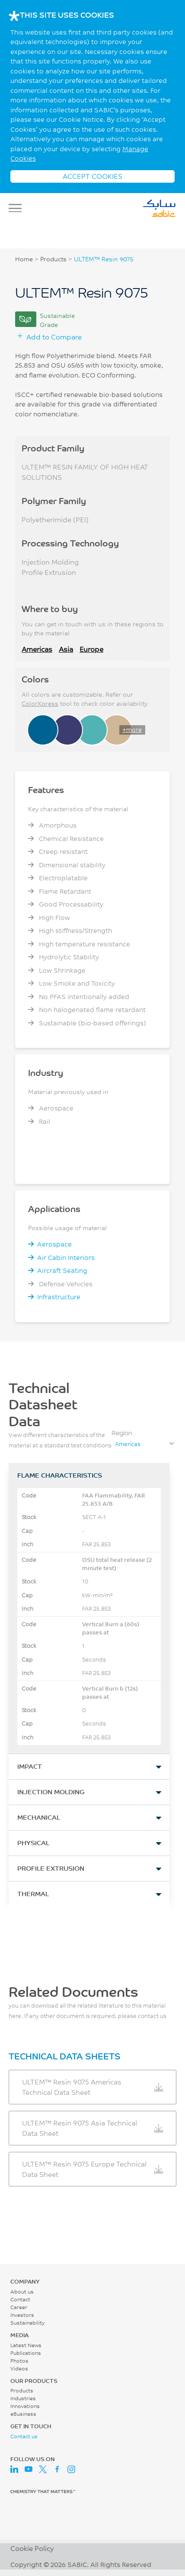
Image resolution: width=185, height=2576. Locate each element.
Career (18, 2307)
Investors (22, 2315)
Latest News (25, 2345)
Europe (91, 649)
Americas (37, 649)
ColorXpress (40, 703)
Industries (23, 2398)
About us (22, 2291)
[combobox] (144, 1444)
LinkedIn (14, 2469)
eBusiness (23, 2414)
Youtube (28, 2469)
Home (24, 259)
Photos (19, 2360)
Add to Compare (54, 336)
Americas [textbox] (127, 1443)
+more (132, 729)
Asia (66, 649)
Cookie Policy (32, 2548)
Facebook (57, 2469)
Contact (20, 2299)
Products (53, 259)
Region (122, 1433)
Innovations (25, 2406)
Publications (25, 2353)
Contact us (24, 2436)
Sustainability (27, 2322)
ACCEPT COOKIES (92, 176)
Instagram (71, 2469)
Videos (19, 2368)
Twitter (43, 2469)
